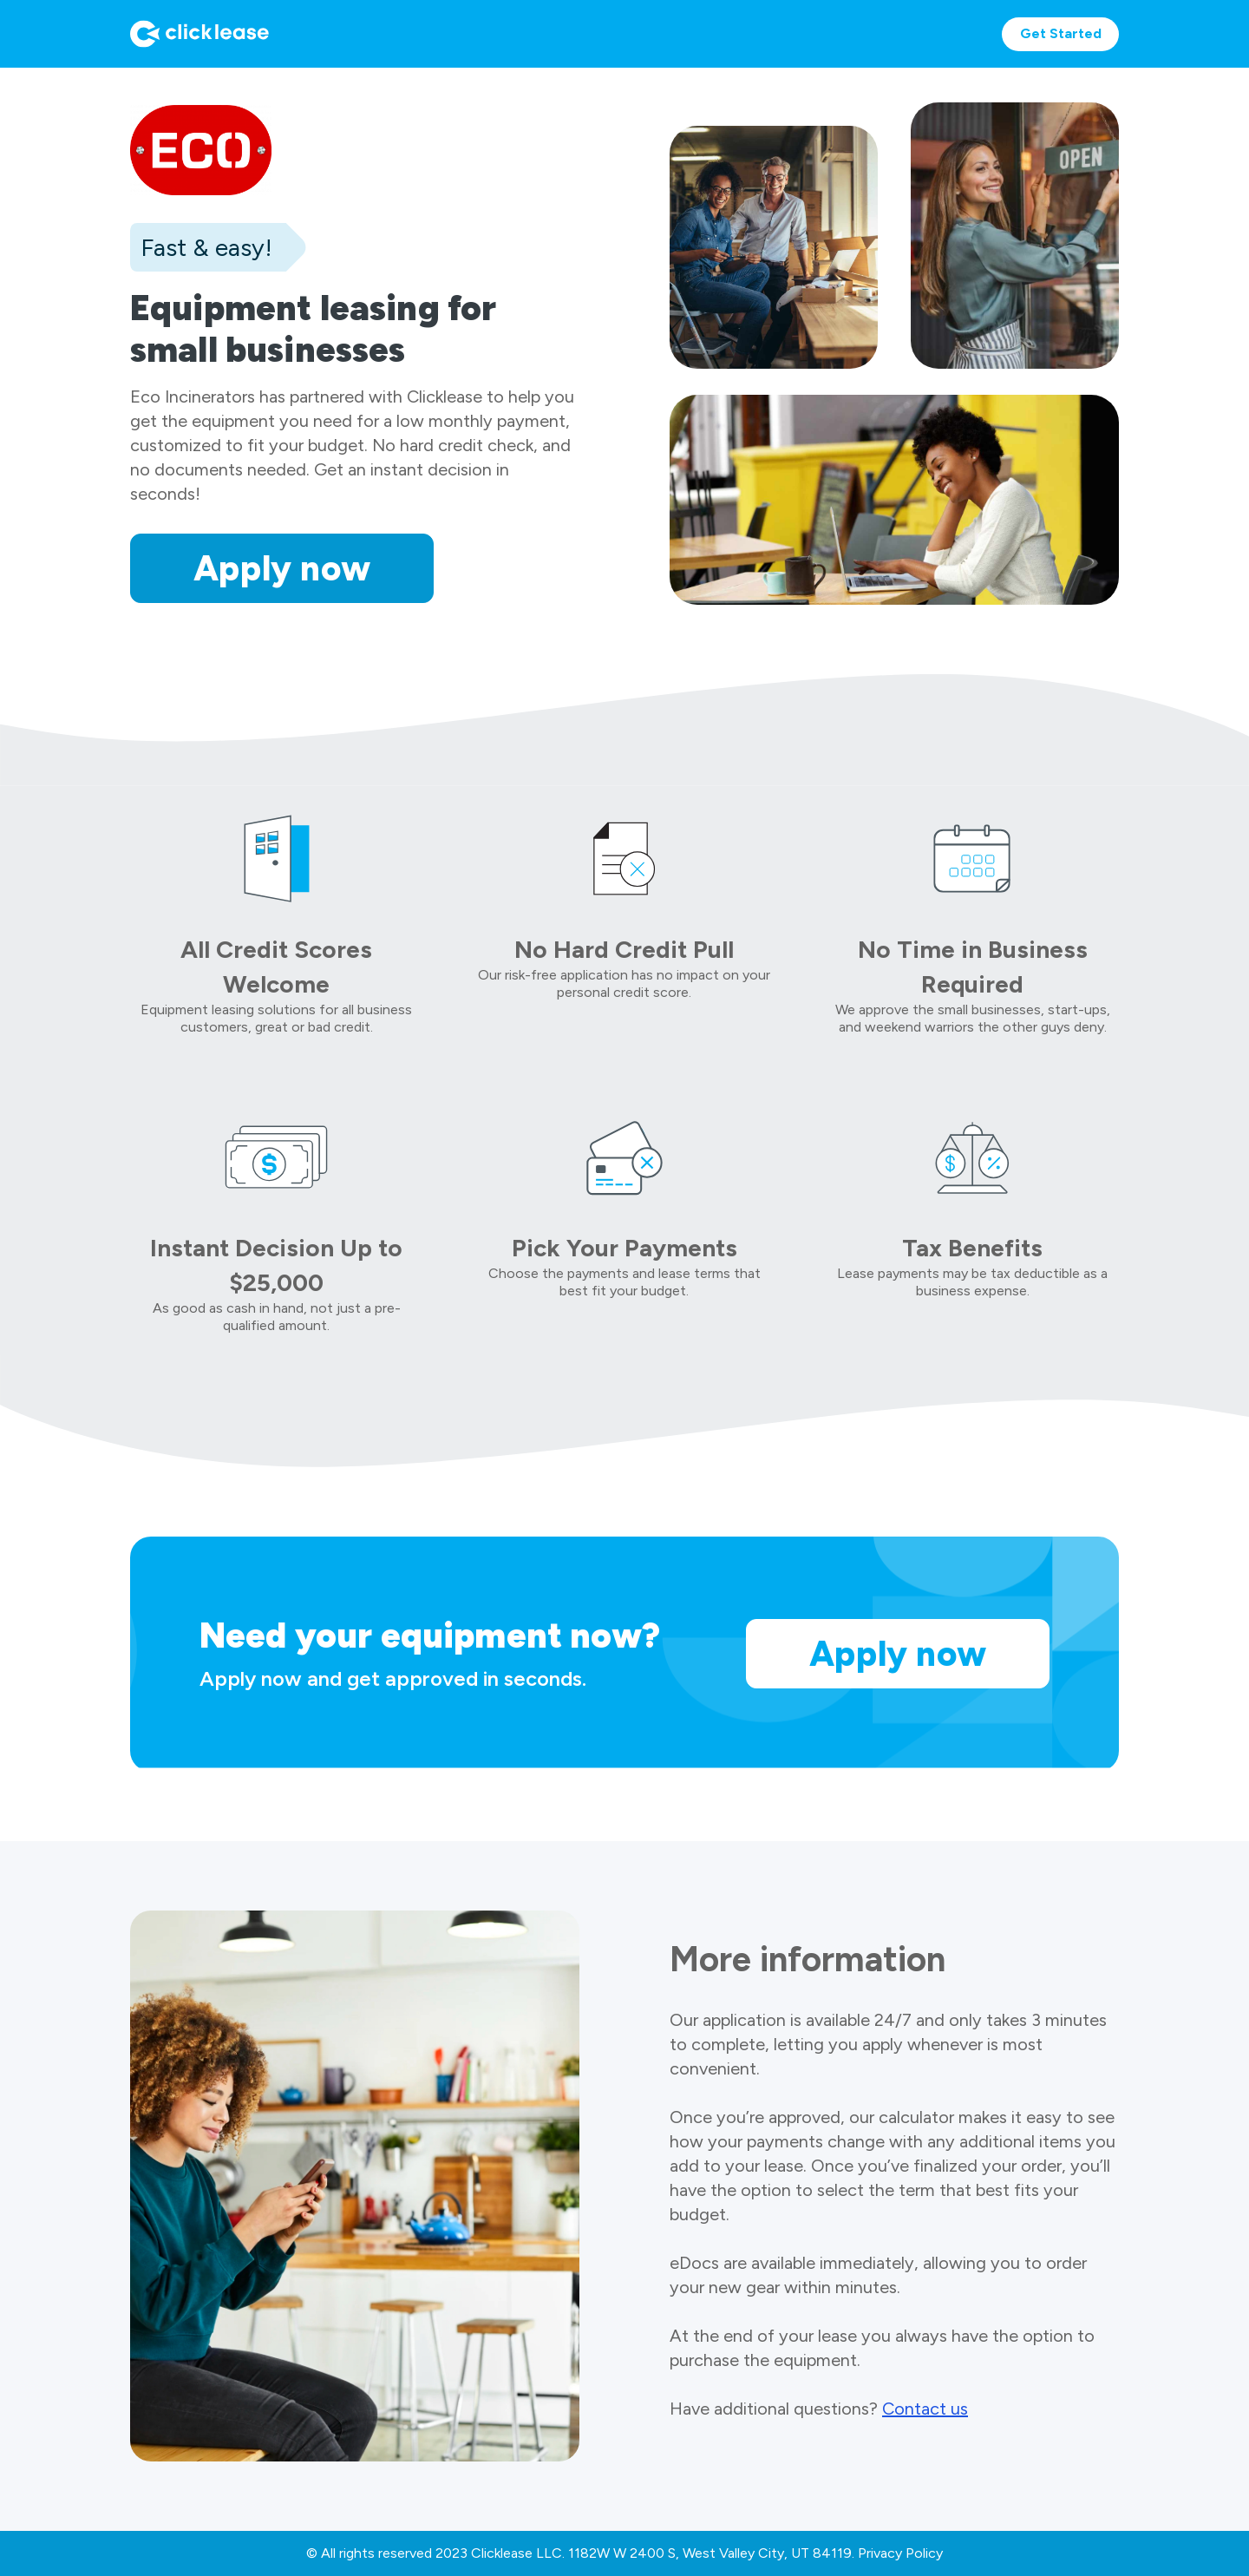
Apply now (282, 568)
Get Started (1061, 33)
